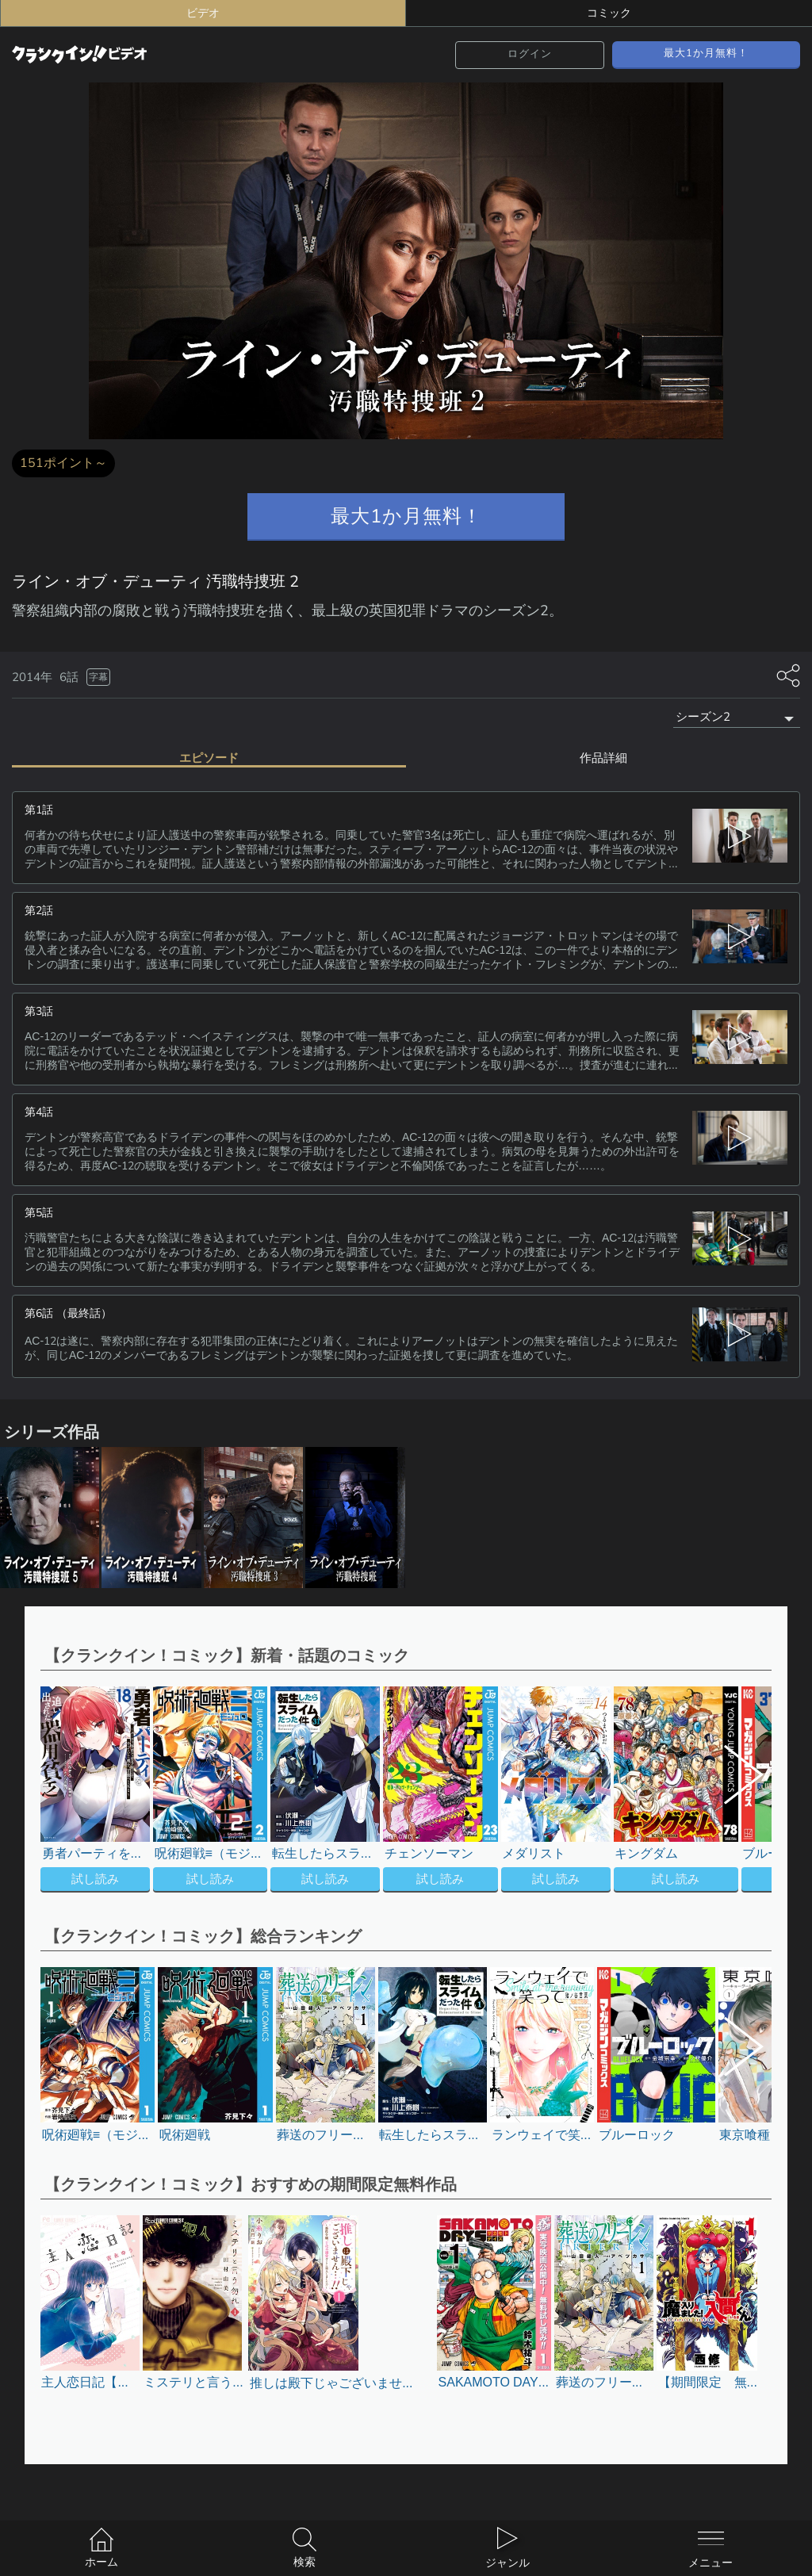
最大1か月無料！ (706, 53)
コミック (609, 13)
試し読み (95, 1877)
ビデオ (203, 13)
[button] (732, 1789)
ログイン (530, 54)
